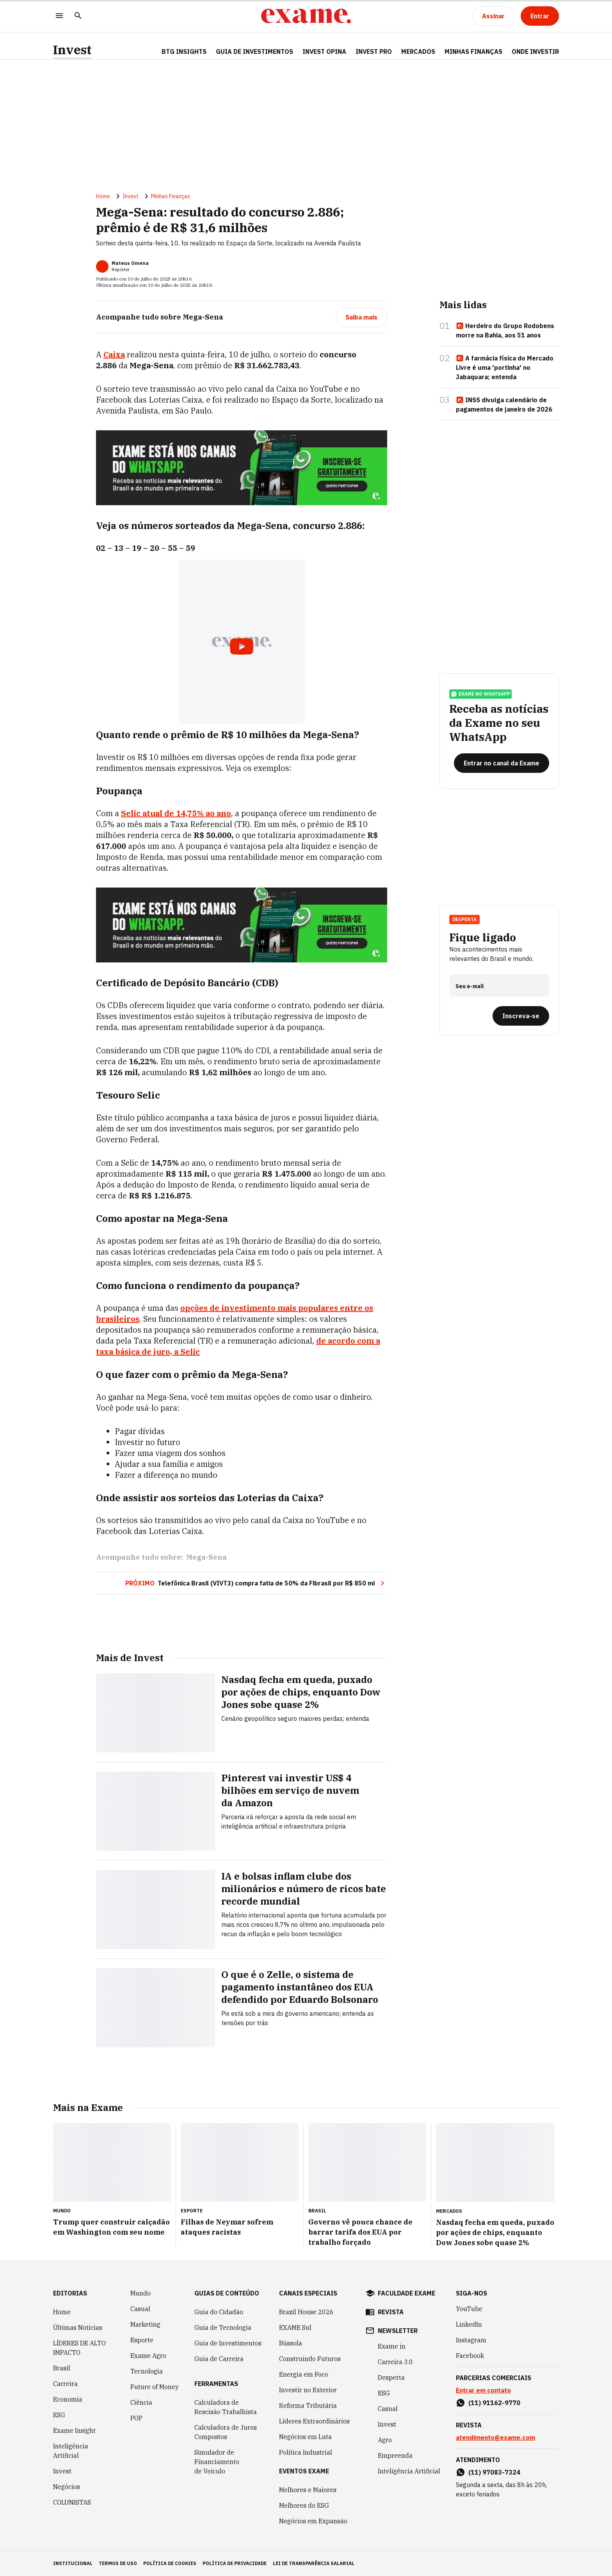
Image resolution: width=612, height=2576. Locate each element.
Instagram (471, 2340)
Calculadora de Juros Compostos (225, 2432)
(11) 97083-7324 (494, 2472)
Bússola (290, 2343)
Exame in (392, 2346)
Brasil (61, 2368)
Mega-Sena (206, 1557)
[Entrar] (540, 16)
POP (136, 2418)
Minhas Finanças (473, 51)
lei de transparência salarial (313, 2563)
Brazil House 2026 (306, 2312)
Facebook (470, 2355)
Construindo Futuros (310, 2359)
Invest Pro (374, 51)
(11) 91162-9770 (494, 2403)
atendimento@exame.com (495, 2437)
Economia (67, 2399)
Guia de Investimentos (254, 51)
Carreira (65, 2384)
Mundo (140, 2293)
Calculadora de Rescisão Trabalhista (225, 2407)
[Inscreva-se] (521, 1016)
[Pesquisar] (78, 16)
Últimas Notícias (77, 2327)
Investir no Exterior (308, 2390)
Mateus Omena (130, 263)
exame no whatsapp (480, 694)
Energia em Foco (303, 2374)
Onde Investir (535, 51)
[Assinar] (493, 16)
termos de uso (118, 2563)
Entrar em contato (483, 2390)
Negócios (66, 2487)
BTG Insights (184, 51)
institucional (73, 2563)
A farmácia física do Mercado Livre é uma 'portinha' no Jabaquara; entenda (504, 367)
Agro (385, 2440)
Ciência (141, 2402)
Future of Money (154, 2387)
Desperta (464, 919)
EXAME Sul (295, 2327)
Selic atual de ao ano (176, 813)
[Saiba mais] (361, 317)
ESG (59, 2415)
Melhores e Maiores (307, 2490)
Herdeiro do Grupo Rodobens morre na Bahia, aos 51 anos (505, 330)
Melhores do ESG (304, 2505)
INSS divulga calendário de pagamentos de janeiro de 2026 (504, 404)
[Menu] (59, 16)
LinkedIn (469, 2324)
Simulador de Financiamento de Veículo (216, 2461)
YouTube (469, 2309)
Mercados (418, 51)
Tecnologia (146, 2371)
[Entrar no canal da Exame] (501, 763)
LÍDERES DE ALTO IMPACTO (79, 2347)
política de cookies (169, 2563)
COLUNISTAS (72, 2502)
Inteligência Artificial (70, 2450)
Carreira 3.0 (395, 2362)
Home (103, 196)
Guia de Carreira (219, 2359)
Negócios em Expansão (313, 2521)
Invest (72, 50)
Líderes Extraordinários (314, 2421)
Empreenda (395, 2455)
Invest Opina (324, 51)
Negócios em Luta (305, 2437)
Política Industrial (305, 2452)
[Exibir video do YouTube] (242, 642)
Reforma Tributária (308, 2405)
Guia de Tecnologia (222, 2327)
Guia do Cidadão (218, 2312)
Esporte (141, 2340)
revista (391, 2312)
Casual (140, 2309)
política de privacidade (235, 2563)
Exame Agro (148, 2355)
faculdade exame (406, 2293)
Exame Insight (74, 2430)
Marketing (145, 2324)
